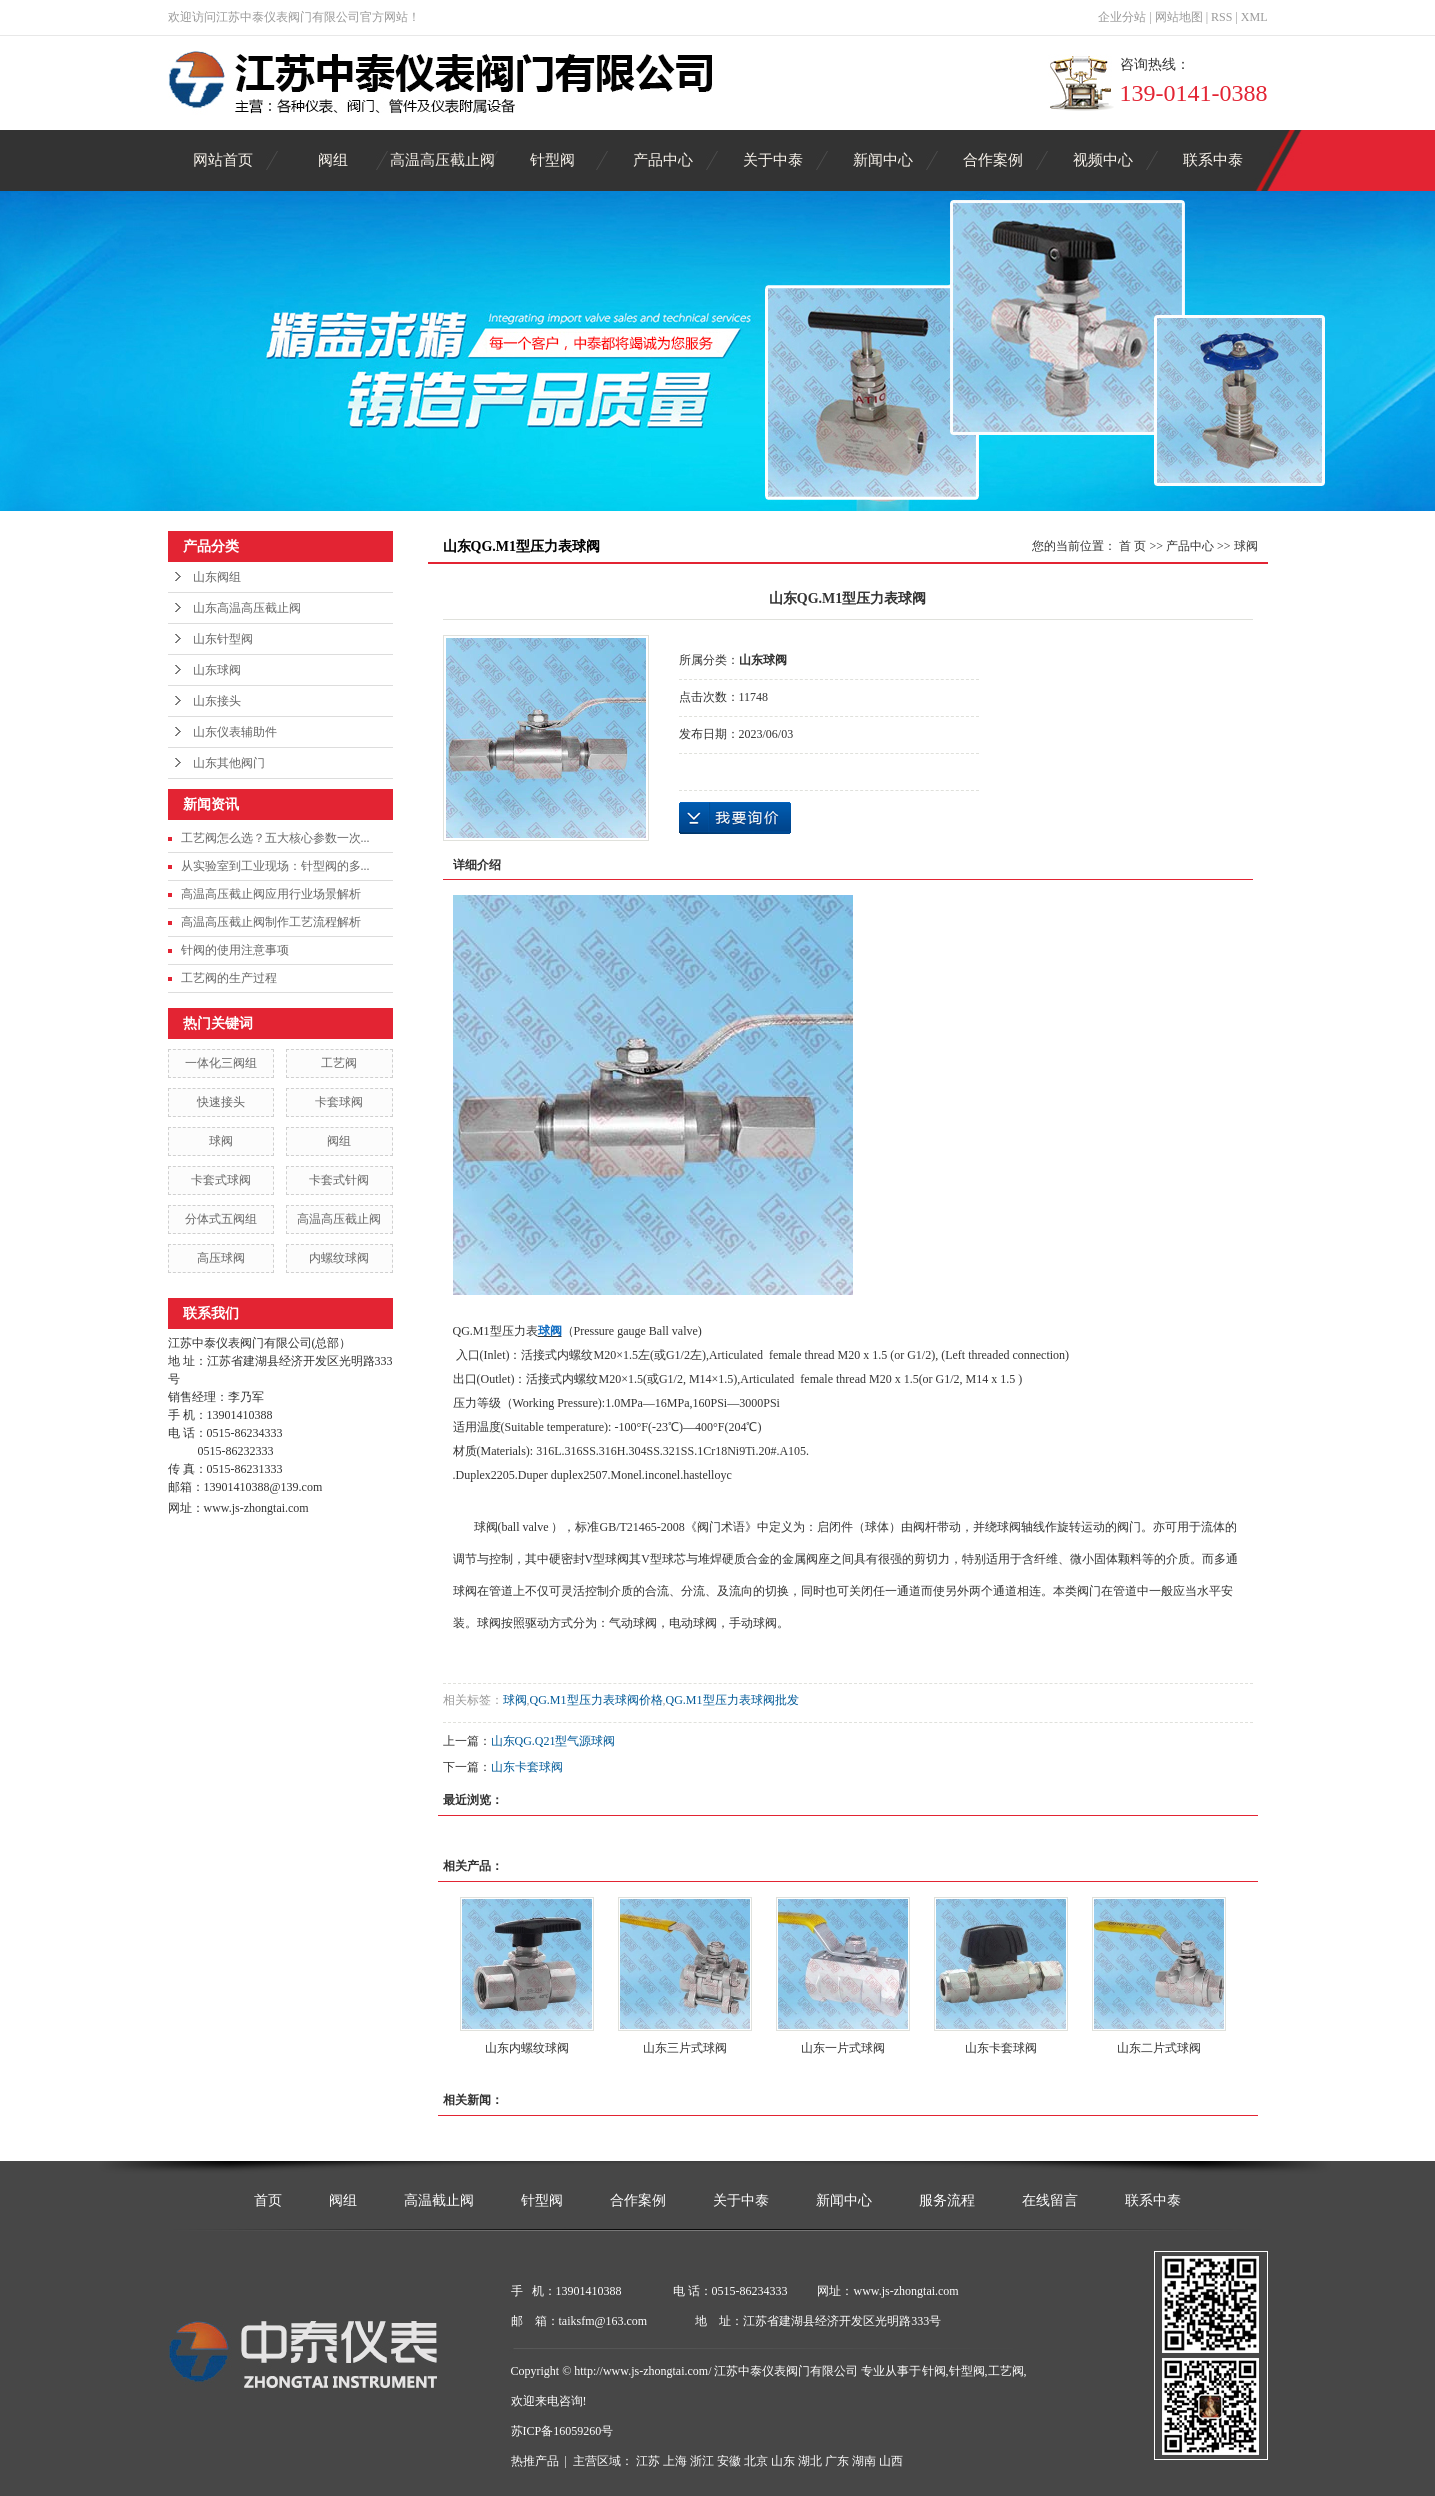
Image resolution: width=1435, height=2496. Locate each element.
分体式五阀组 (221, 1219)
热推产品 (535, 2461)
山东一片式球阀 (843, 2048)
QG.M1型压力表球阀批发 (732, 1700)
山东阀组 (217, 577)
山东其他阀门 (229, 763)
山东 (783, 2461)
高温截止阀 (439, 2200)
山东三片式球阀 (685, 2048)
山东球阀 (217, 670)
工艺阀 (339, 1063)
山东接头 (217, 701)
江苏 (648, 2461)
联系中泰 (1213, 160)
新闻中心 (883, 160)
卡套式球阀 (221, 1180)
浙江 (702, 2461)
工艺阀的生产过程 (229, 978)
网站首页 (223, 160)
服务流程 (947, 2200)
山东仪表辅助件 (235, 732)
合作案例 (993, 160)
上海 (675, 2461)
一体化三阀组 (221, 1063)
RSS (1221, 17)
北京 (756, 2461)
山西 (891, 2461)
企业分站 (1122, 17)
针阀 (934, 2371)
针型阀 (552, 160)
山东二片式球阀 (1159, 2048)
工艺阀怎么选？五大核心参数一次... (275, 838)
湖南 (864, 2461)
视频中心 (1103, 160)
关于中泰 (773, 160)
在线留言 (1050, 2200)
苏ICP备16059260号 (562, 2431)
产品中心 (663, 160)
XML (1254, 17)
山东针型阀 (223, 639)
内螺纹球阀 (339, 1258)
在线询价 (735, 818)
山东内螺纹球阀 (527, 2048)
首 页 (1132, 546)
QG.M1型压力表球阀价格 (596, 1700)
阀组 (333, 160)
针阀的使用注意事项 (235, 950)
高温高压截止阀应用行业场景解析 (271, 894)
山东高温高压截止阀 (247, 608)
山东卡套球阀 (527, 1767)
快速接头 (221, 1102)
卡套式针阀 (339, 1180)
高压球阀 (221, 1258)
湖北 (810, 2461)
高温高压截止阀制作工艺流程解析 (271, 922)
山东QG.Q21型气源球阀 (553, 1741)
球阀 (221, 1141)
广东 (837, 2461)
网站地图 (1179, 17)
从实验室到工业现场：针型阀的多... (275, 866)
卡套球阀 (339, 1102)
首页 (268, 2200)
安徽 (729, 2461)
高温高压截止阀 (442, 160)
